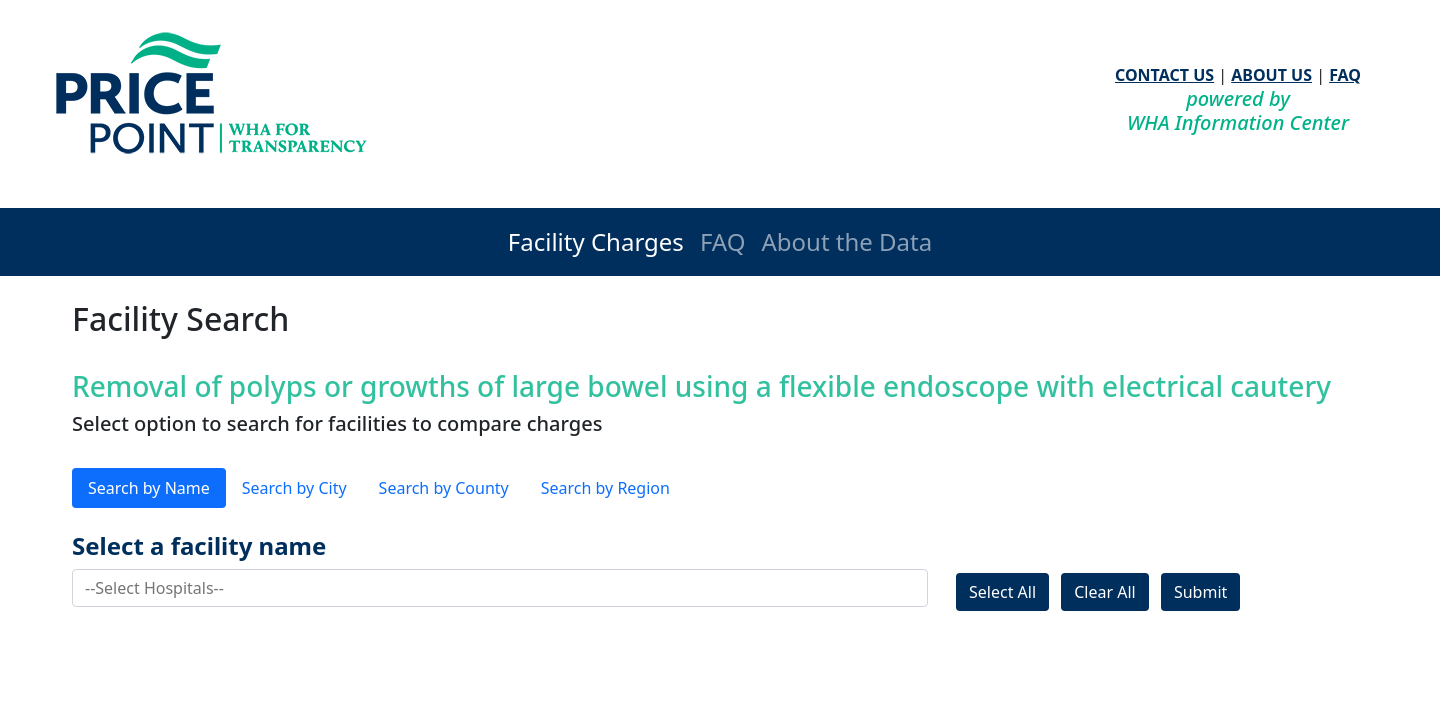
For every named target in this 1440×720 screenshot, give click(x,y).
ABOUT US (1271, 75)
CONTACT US (1164, 75)
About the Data (846, 241)
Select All (1002, 592)
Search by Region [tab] (605, 488)
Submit (1200, 592)
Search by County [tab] (444, 488)
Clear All (1105, 592)
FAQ (1345, 75)
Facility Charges (596, 241)
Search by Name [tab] (149, 488)
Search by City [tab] (294, 488)
